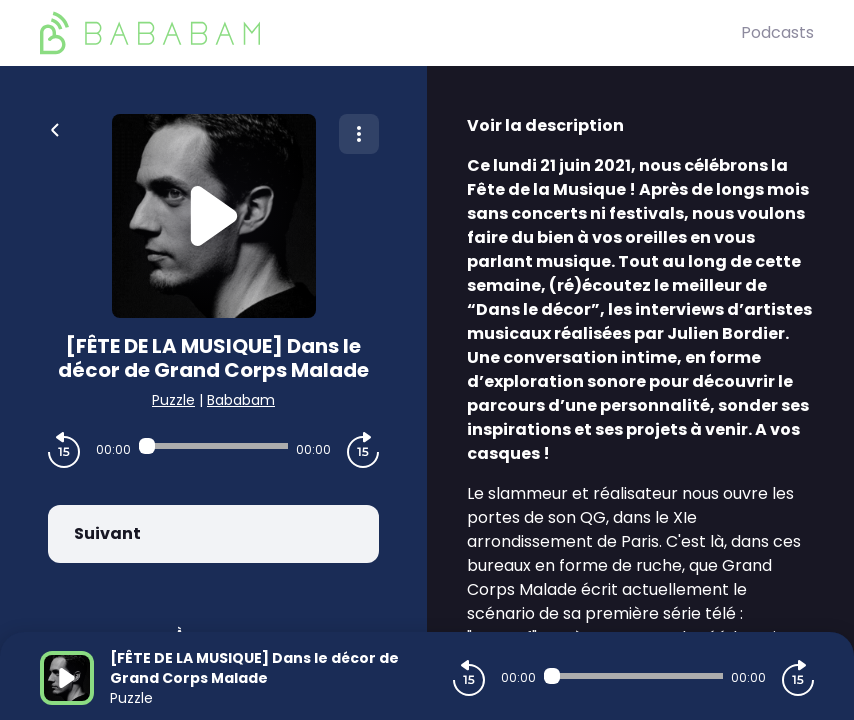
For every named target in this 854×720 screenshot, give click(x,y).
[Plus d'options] (359, 134)
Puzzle (173, 400)
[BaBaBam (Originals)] (390, 33)
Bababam (241, 400)
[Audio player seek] (213, 446)
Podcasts (777, 32)
